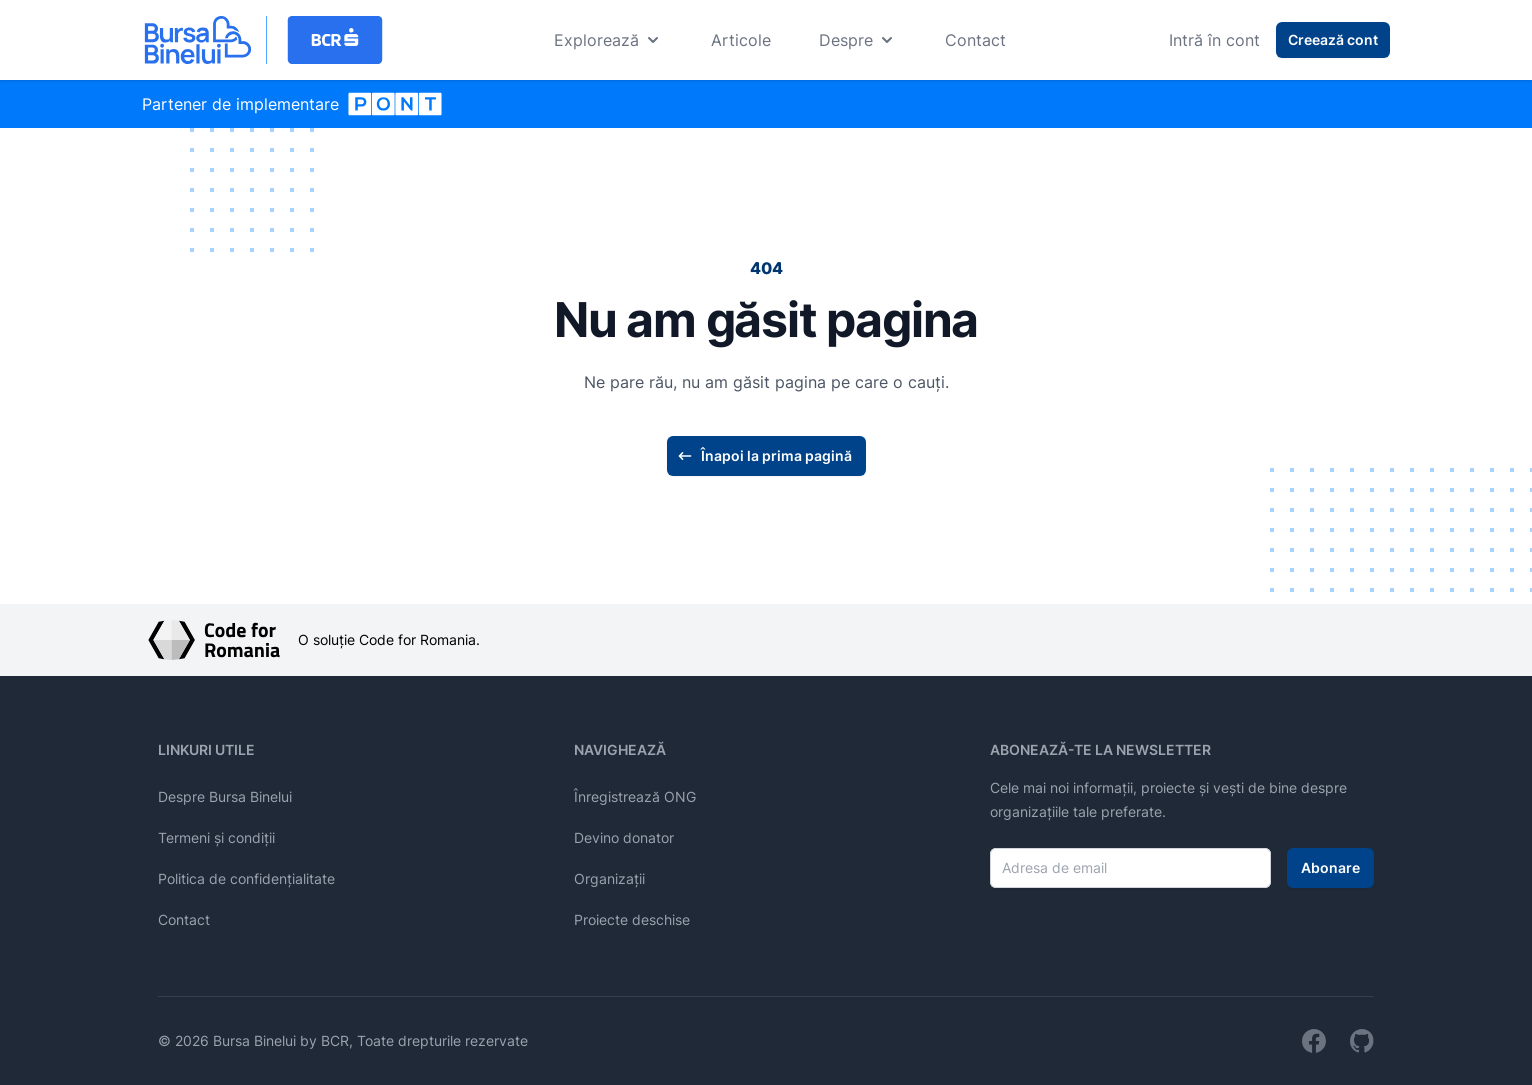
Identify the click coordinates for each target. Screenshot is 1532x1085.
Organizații (609, 878)
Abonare (1330, 867)
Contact (975, 40)
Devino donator (624, 837)
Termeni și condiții (216, 837)
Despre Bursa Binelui (225, 796)
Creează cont (1333, 39)
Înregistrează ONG (635, 796)
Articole (741, 40)
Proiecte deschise (632, 919)
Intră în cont (1214, 40)
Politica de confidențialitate (246, 878)
